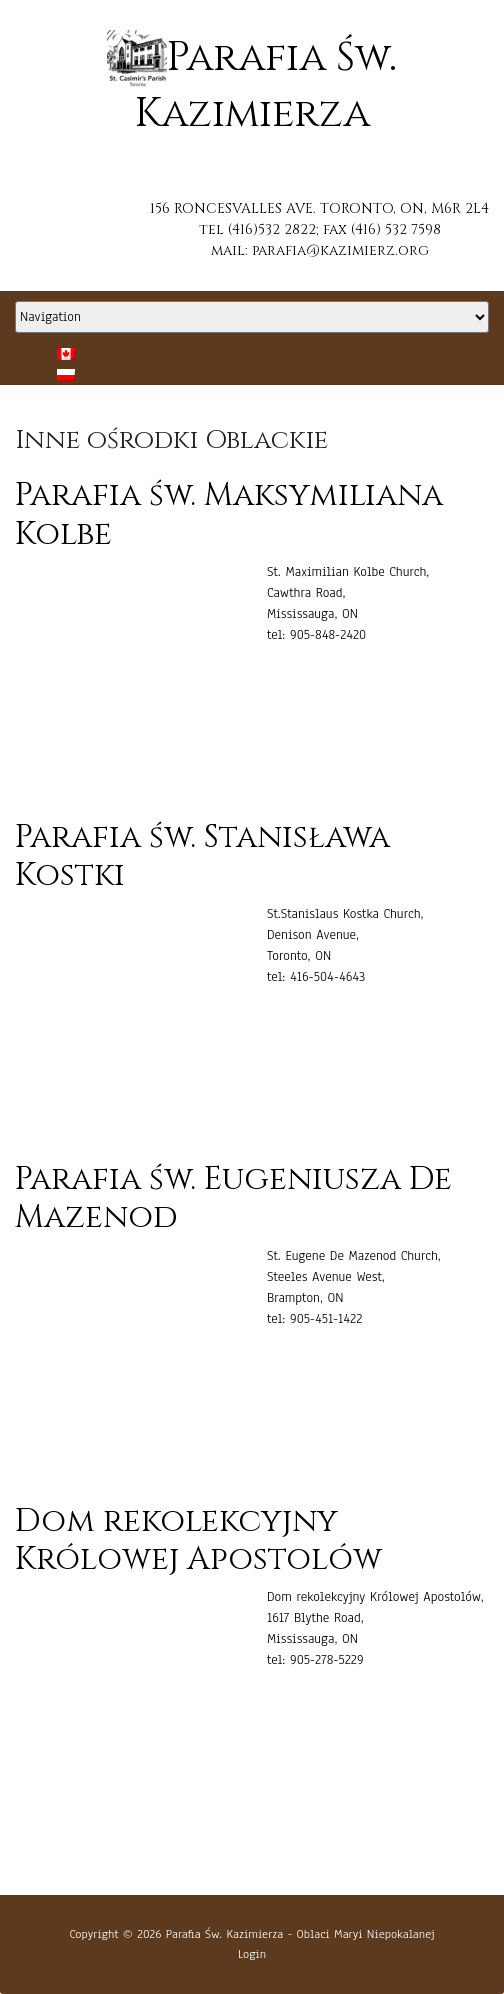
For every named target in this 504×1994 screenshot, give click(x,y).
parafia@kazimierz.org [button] (340, 250)
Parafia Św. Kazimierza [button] (224, 1934)
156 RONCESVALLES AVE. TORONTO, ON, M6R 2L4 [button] (319, 208)
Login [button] (252, 1954)
